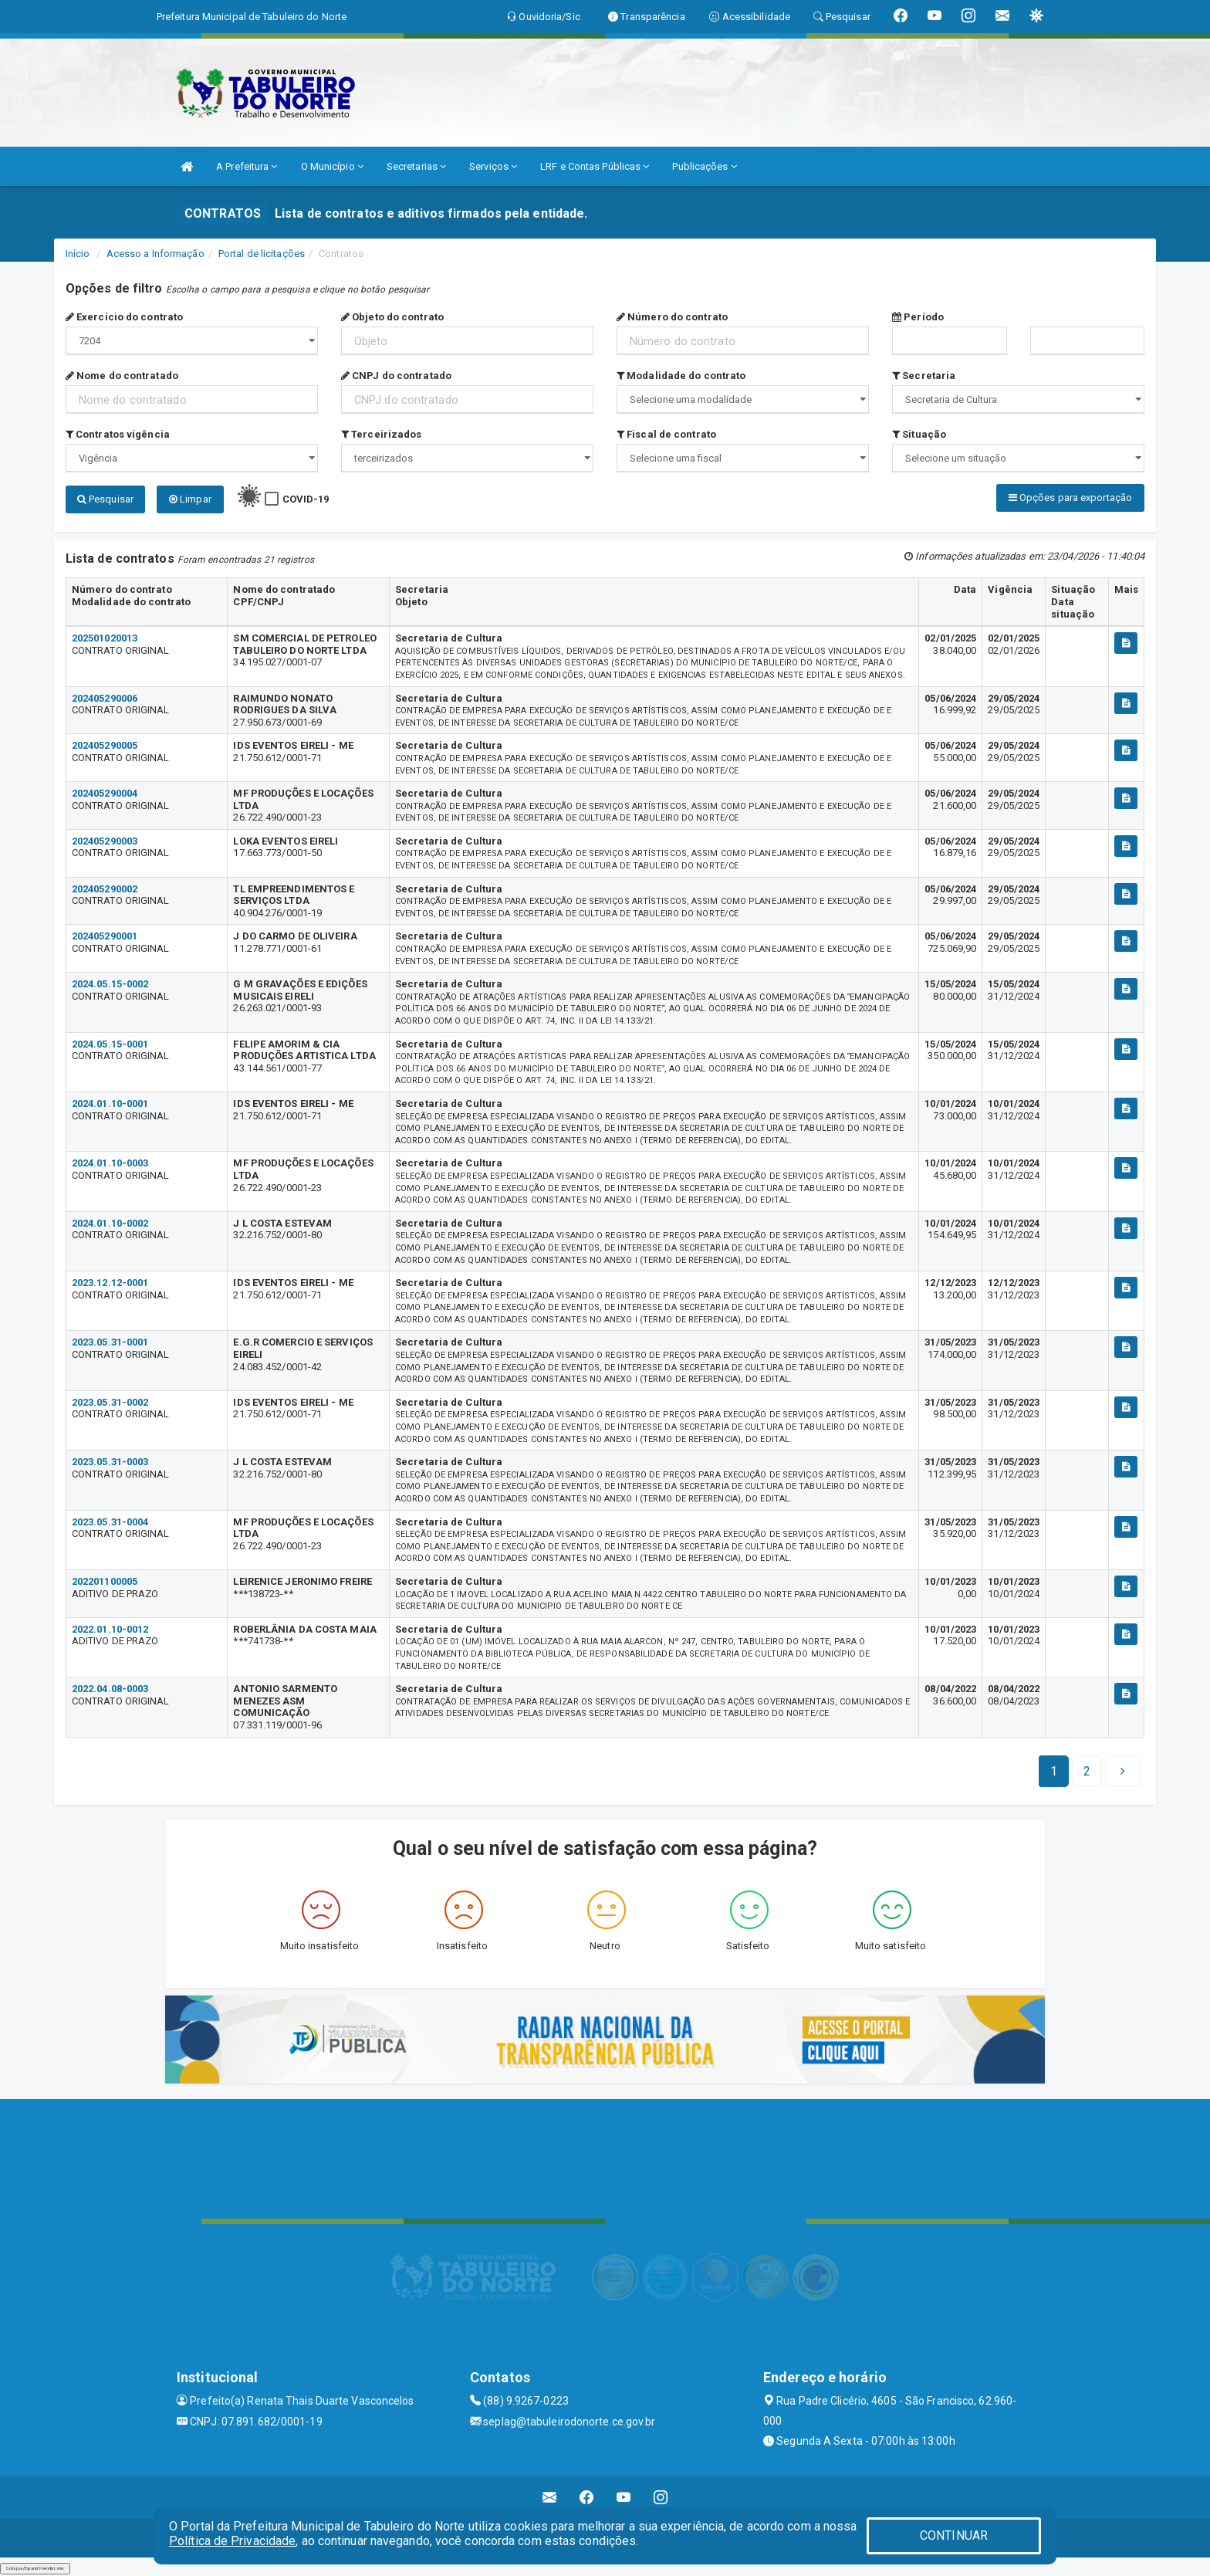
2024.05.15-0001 (110, 1044)
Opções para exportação (1070, 497)
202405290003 (104, 841)
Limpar (190, 499)
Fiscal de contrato (666, 434)
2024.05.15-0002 (110, 984)
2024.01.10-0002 (110, 1223)
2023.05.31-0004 (110, 1522)
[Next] (1087, 1771)
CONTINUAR (954, 2535)
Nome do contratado (122, 375)
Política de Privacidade (232, 2541)
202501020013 (104, 638)
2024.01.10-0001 (110, 1103)
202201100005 (104, 1581)
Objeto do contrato (392, 317)
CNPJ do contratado (396, 375)
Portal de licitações (261, 253)
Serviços (493, 166)
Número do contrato (672, 317)
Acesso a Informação (155, 253)
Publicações (704, 166)
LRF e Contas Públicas (594, 166)
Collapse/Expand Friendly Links (35, 2568)
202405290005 (104, 745)
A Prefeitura (246, 166)
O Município (332, 166)
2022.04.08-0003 (110, 1688)
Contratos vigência (118, 434)
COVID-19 (306, 499)
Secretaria (923, 375)
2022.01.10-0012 (110, 1629)
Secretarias (416, 166)
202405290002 (104, 889)
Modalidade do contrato (681, 375)
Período (918, 317)
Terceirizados (381, 434)
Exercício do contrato (124, 317)
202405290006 (104, 698)
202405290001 (104, 936)
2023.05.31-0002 (110, 1402)
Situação (919, 434)
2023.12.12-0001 (110, 1282)
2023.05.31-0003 (110, 1461)
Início (78, 253)
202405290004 (104, 793)
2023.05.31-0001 (110, 1342)
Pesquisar (105, 499)
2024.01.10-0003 (110, 1163)
